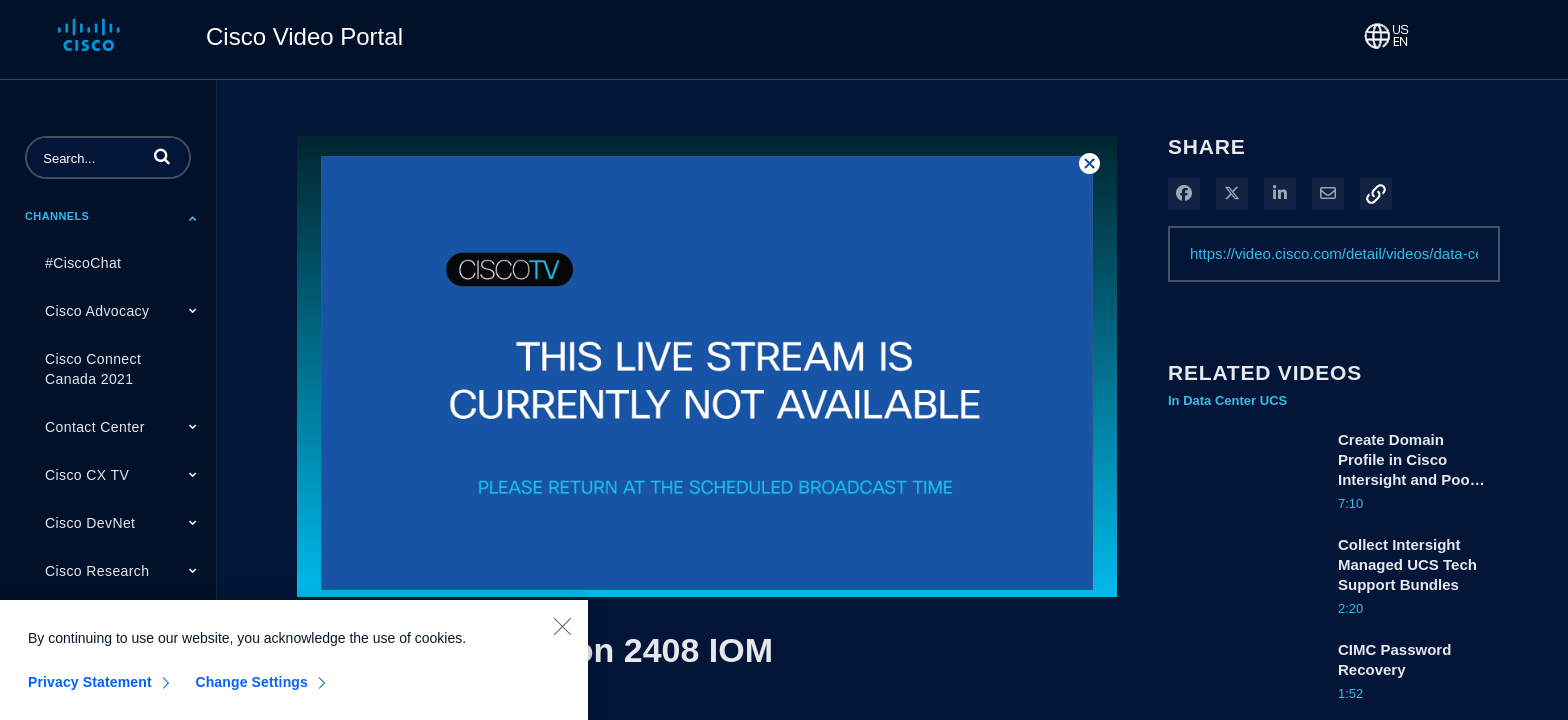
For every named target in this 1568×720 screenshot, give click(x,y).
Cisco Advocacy (97, 311)
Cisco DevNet (90, 523)
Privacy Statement (90, 690)
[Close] (562, 634)
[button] (162, 156)
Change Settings (251, 690)
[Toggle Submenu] (193, 218)
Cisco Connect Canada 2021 (93, 369)
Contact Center (95, 427)
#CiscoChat (83, 263)
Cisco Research (97, 571)
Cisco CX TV (87, 475)
